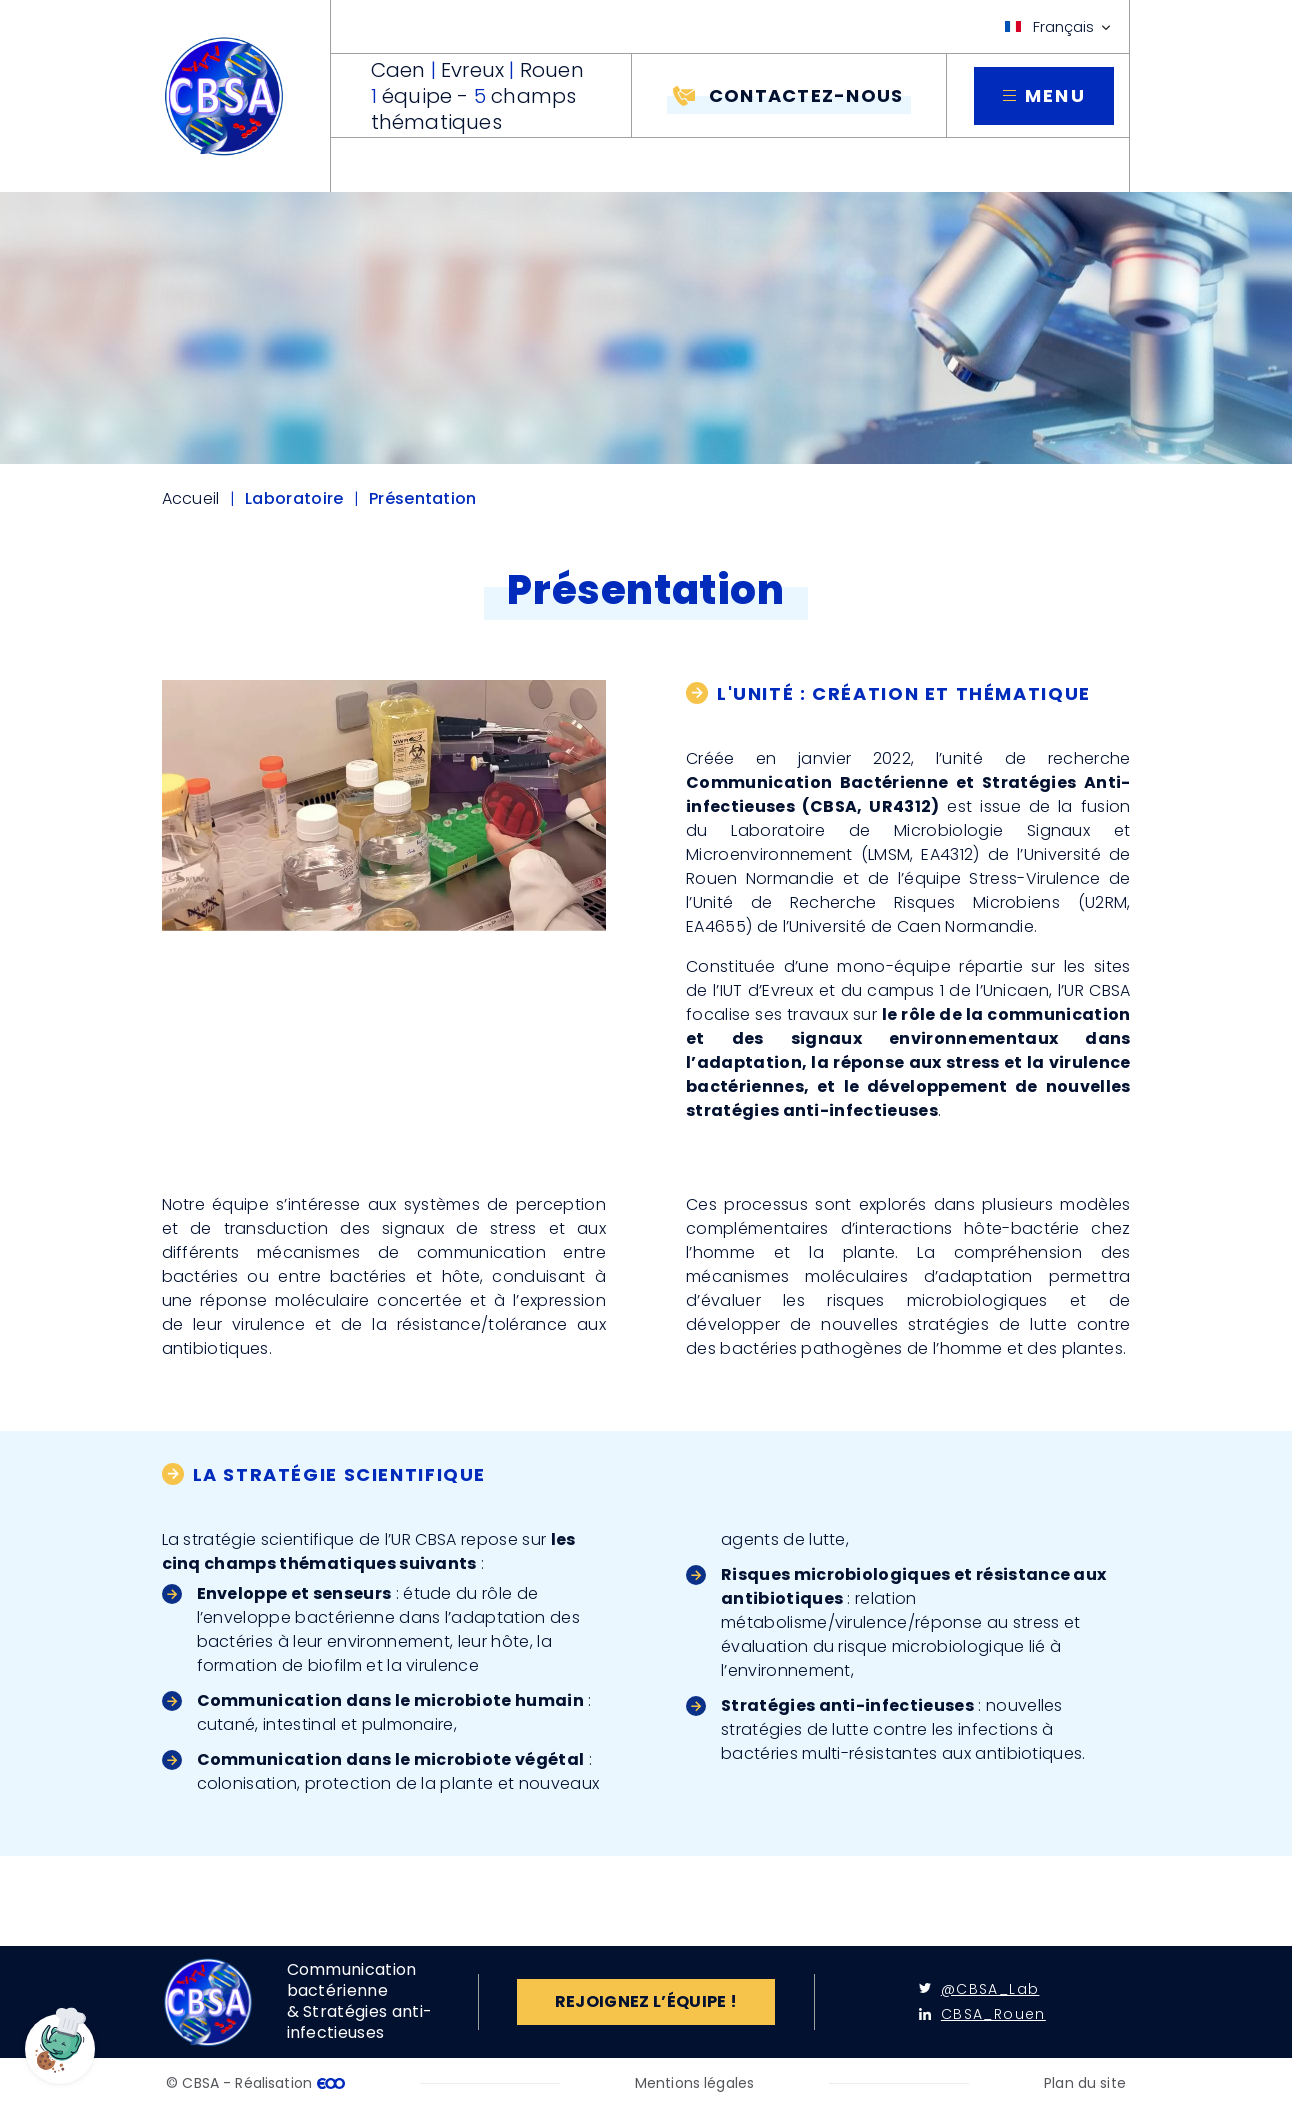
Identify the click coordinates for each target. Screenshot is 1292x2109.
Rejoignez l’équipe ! (646, 2001)
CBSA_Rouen (982, 2014)
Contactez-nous (806, 95)
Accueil (191, 499)
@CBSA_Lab (979, 1989)
